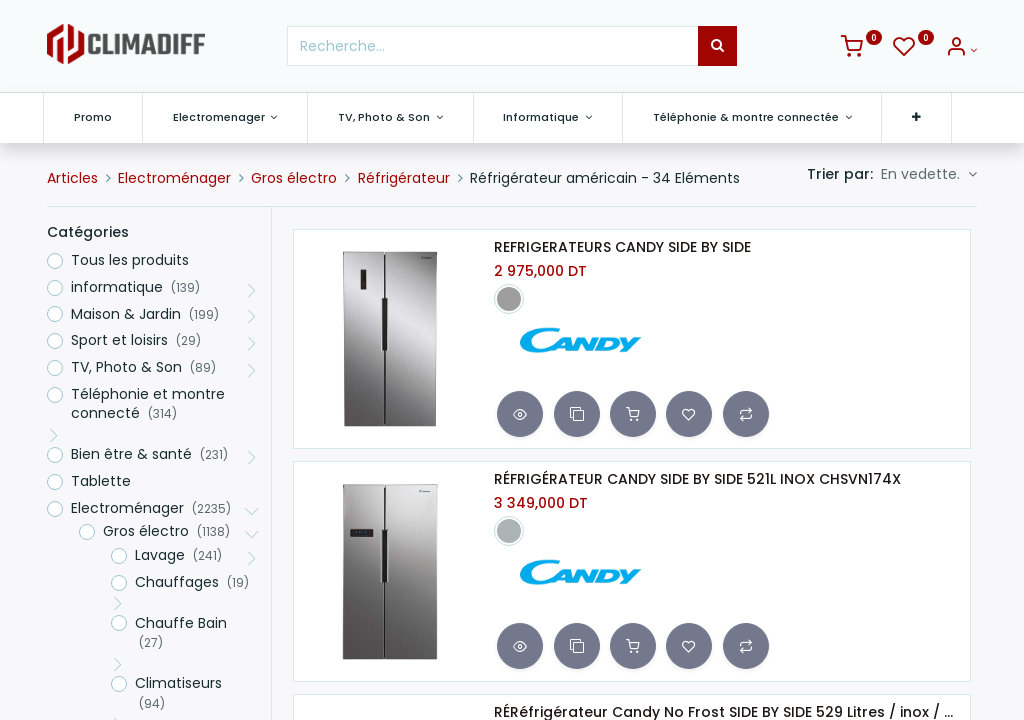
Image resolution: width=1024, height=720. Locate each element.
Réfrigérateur (404, 178)
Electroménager (174, 178)
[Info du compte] (961, 50)
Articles (72, 178)
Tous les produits (130, 260)
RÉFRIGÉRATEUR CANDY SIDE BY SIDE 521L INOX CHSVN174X (697, 479)
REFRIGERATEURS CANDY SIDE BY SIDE (622, 247)
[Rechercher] (717, 46)
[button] (920, 117)
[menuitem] (97, 117)
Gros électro (294, 178)
